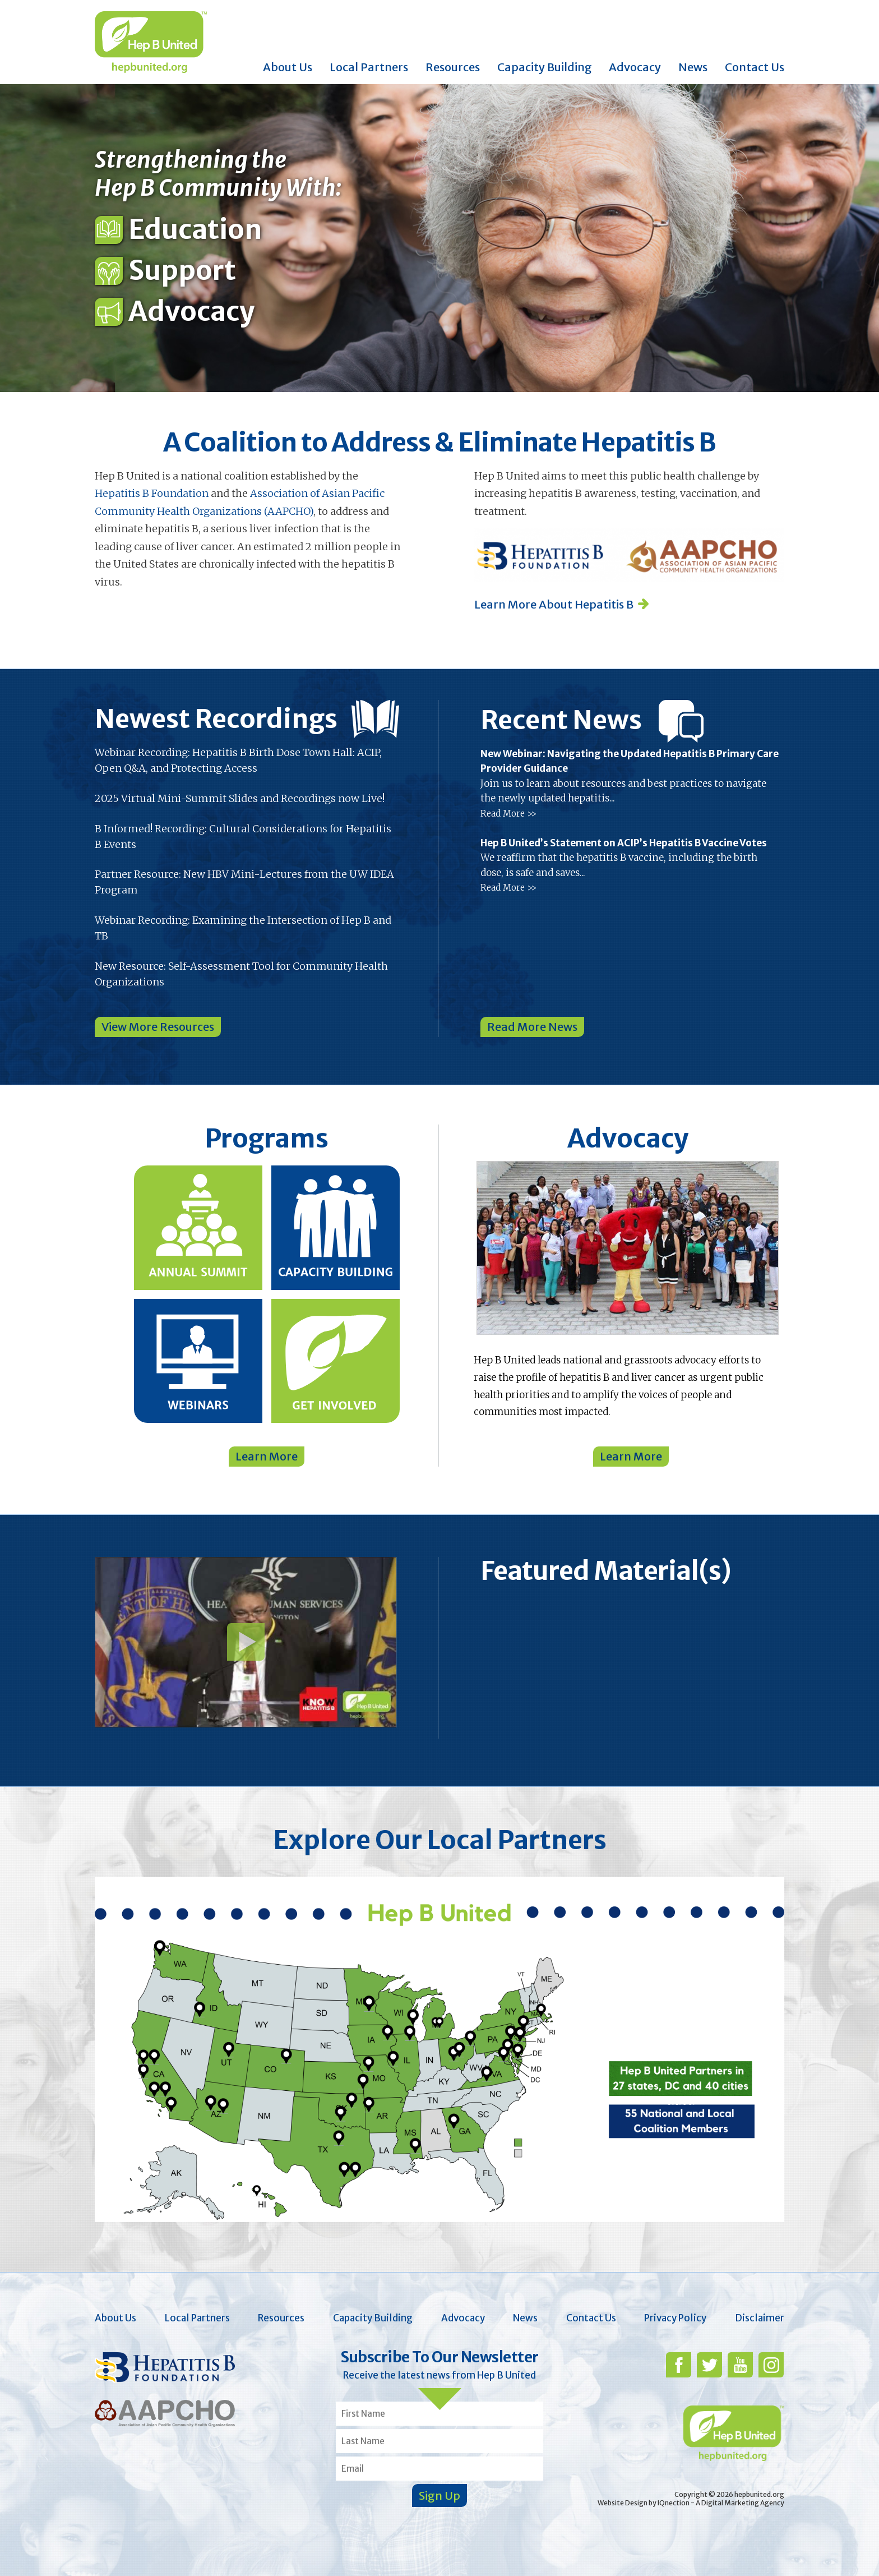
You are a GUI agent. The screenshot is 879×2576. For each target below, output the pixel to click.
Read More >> (508, 813)
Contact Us (754, 67)
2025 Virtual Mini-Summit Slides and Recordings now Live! (240, 798)
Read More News (532, 1027)
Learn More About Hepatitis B (553, 604)
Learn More (266, 1456)
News (692, 67)
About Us (287, 67)
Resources (452, 67)
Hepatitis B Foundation (152, 493)
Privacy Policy (675, 2318)
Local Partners (369, 67)
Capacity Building (544, 67)
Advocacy (635, 67)
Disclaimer (759, 2318)
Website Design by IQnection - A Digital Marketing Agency (691, 2503)
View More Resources (157, 1027)
